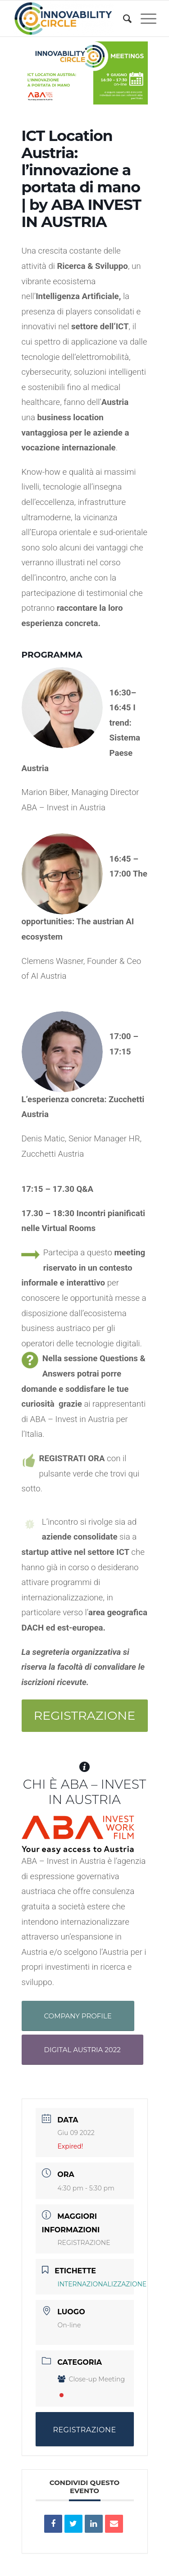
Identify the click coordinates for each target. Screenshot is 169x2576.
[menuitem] (123, 18)
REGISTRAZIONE (84, 2243)
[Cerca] (123, 18)
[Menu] (144, 18)
